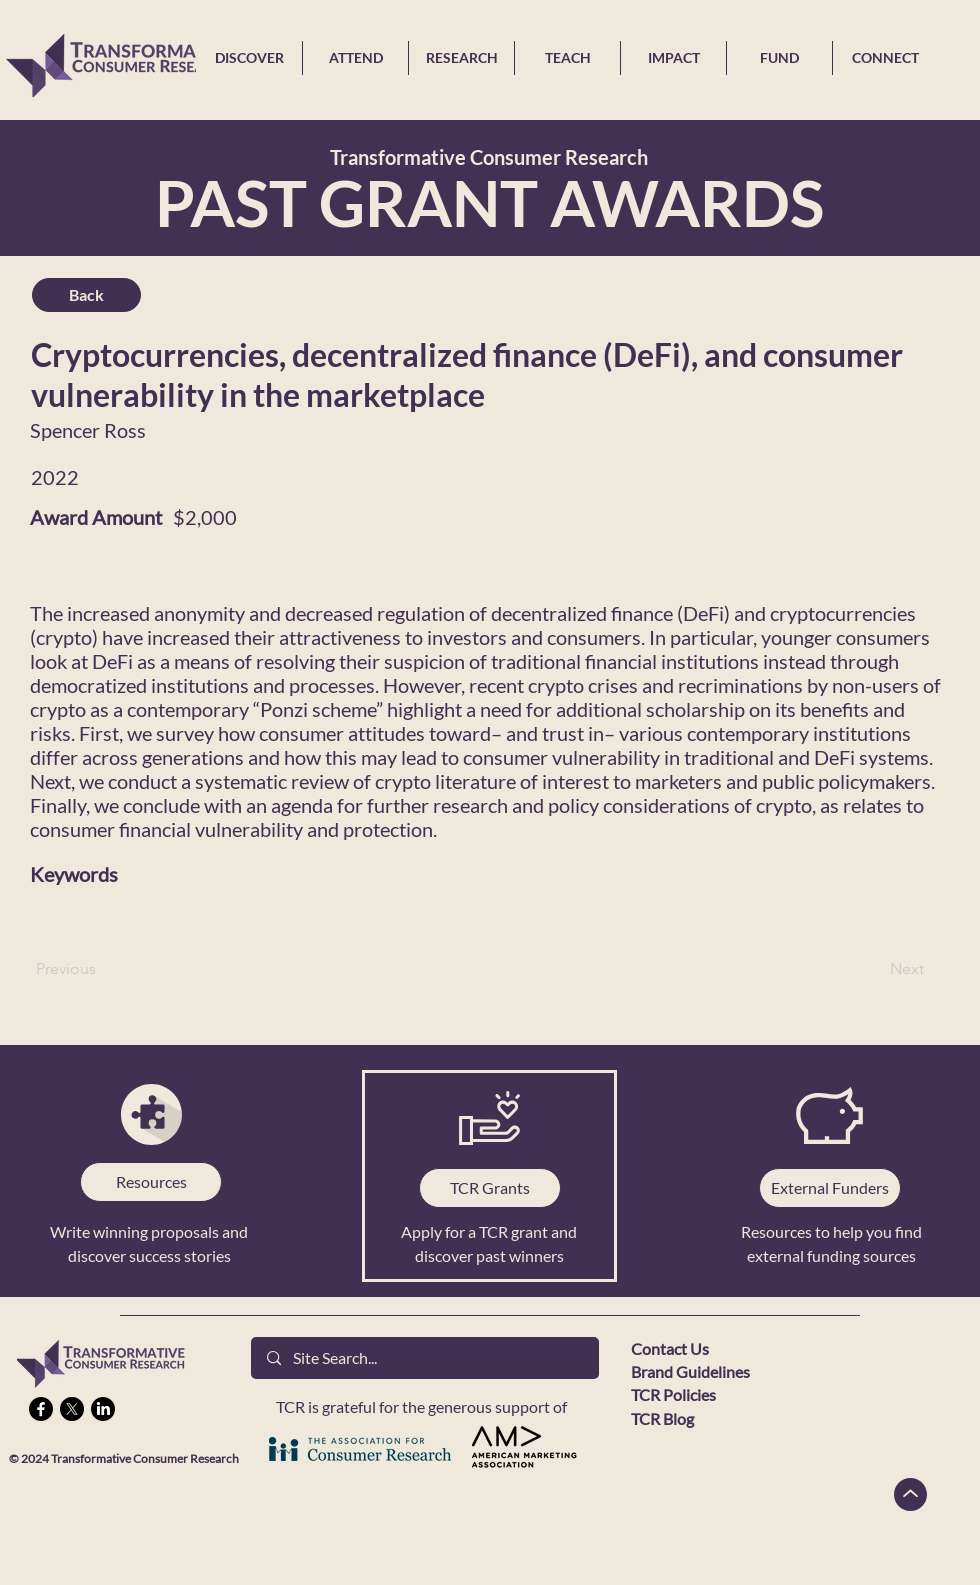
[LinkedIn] (103, 1409)
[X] (72, 1409)
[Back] (86, 295)
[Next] (874, 969)
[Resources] (151, 1182)
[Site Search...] (425, 1358)
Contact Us (670, 1348)
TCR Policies (673, 1394)
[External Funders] (830, 1188)
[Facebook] (41, 1409)
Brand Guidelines (690, 1371)
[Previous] (102, 969)
